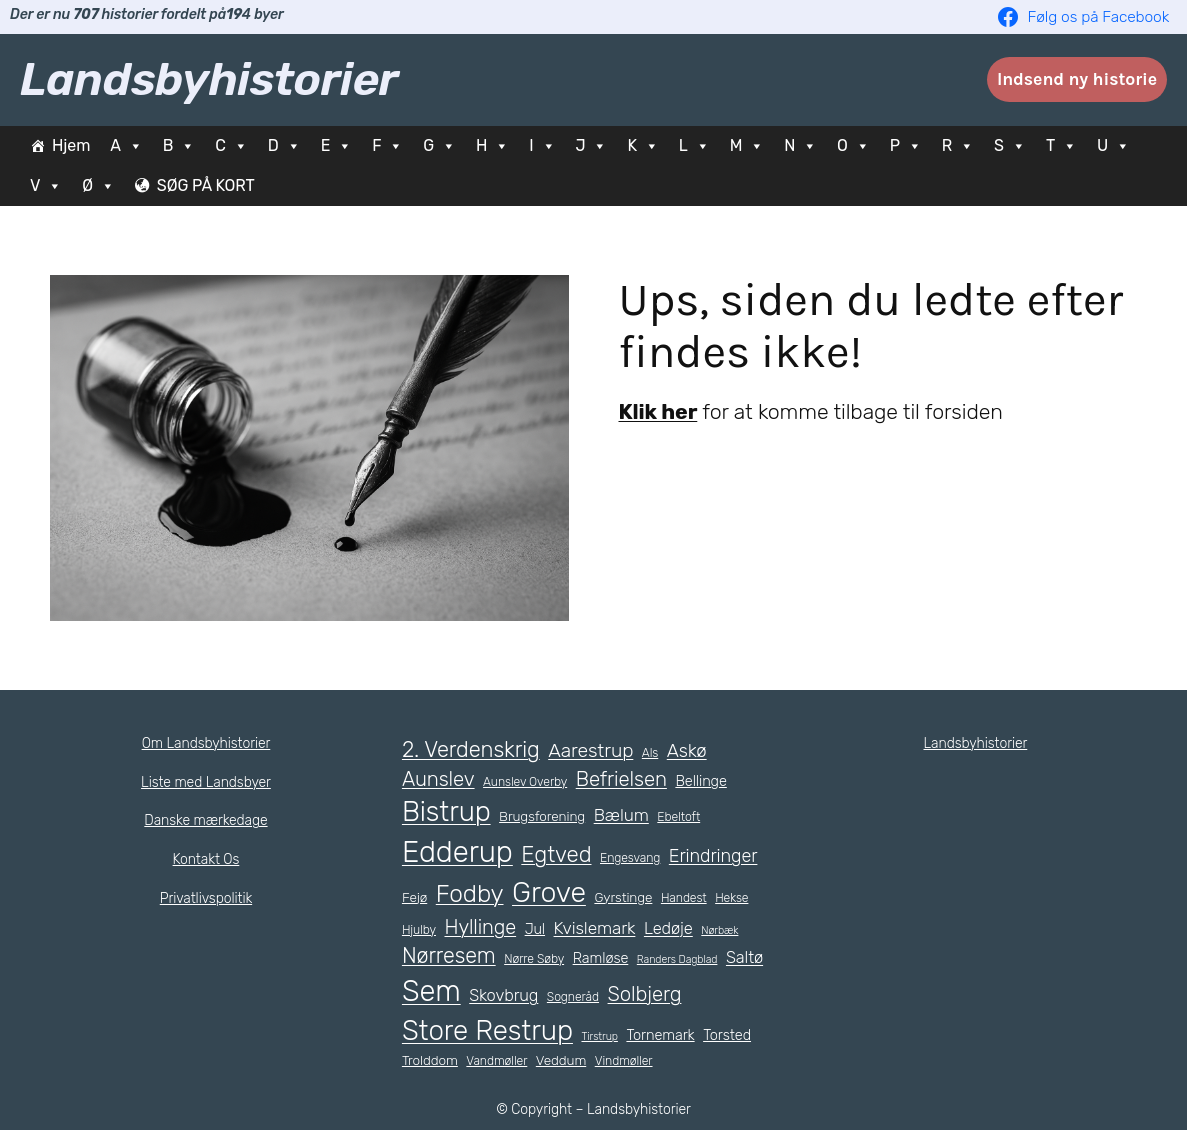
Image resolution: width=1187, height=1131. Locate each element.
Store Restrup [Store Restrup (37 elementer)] (487, 1030)
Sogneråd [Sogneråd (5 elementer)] (621, 997)
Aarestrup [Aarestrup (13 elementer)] (591, 749)
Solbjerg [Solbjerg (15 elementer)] (693, 994)
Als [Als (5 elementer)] (650, 752)
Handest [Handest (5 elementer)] (688, 898)
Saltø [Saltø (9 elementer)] (421, 995)
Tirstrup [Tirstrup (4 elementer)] (598, 1036)
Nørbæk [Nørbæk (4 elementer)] (720, 930)
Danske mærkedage (206, 820)
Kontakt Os (206, 859)
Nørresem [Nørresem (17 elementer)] (449, 955)
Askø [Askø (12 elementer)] (688, 749)
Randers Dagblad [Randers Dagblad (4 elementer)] (683, 959)
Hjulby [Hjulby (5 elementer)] (418, 930)
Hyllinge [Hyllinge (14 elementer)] (479, 927)
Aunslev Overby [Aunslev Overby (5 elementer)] (525, 782)
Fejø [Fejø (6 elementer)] (415, 897)
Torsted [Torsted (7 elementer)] (724, 1035)
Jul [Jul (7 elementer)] (532, 929)
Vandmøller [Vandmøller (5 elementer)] (497, 1061)
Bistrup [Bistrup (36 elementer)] (444, 811)
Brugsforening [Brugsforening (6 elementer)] (537, 816)
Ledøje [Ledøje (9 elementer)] (668, 928)
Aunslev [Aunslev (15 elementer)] (438, 779)
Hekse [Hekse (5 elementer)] (736, 898)
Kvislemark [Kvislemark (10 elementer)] (591, 928)
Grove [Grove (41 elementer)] (552, 892)
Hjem (70, 145)
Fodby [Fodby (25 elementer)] (471, 893)
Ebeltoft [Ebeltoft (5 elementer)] (671, 817)
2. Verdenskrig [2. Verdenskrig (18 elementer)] (471, 748)
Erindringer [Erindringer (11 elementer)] (711, 857)
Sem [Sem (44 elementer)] (479, 991)
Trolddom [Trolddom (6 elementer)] (430, 1060)
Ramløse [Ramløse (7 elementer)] (606, 958)
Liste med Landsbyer (206, 782)
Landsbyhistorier (209, 79)
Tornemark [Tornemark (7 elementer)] (658, 1035)
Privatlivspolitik (206, 898)
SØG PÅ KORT (213, 185)
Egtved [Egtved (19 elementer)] (555, 855)
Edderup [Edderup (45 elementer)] (457, 852)
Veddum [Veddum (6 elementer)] (560, 1060)
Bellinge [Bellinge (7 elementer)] (700, 781)
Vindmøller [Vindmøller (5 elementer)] (622, 1061)
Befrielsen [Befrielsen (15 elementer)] (621, 779)
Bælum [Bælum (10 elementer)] (615, 815)
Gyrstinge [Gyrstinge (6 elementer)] (628, 897)
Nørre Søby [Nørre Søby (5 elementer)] (537, 959)
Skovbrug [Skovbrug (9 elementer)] (551, 995)
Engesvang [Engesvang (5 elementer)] (629, 859)
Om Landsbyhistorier (205, 743)
